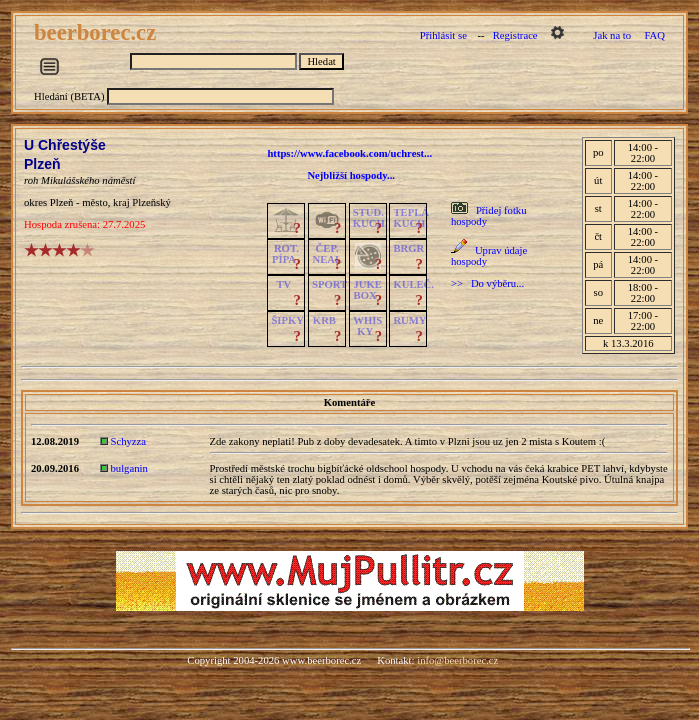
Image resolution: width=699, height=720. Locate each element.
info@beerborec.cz (457, 660)
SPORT (329, 284)
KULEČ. (413, 284)
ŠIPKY (287, 320)
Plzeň (42, 164)
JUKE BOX (368, 290)
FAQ (654, 35)
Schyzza (129, 441)
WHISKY (367, 326)
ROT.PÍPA (285, 254)
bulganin (129, 468)
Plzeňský (151, 202)
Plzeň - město (79, 202)
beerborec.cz (98, 32)
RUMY (409, 320)
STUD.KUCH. (370, 218)
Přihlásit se (443, 35)
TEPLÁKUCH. (411, 218)
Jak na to (612, 35)
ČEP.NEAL (327, 254)
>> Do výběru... (487, 283)
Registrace (515, 35)
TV (283, 284)
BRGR (408, 248)
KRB (324, 320)
